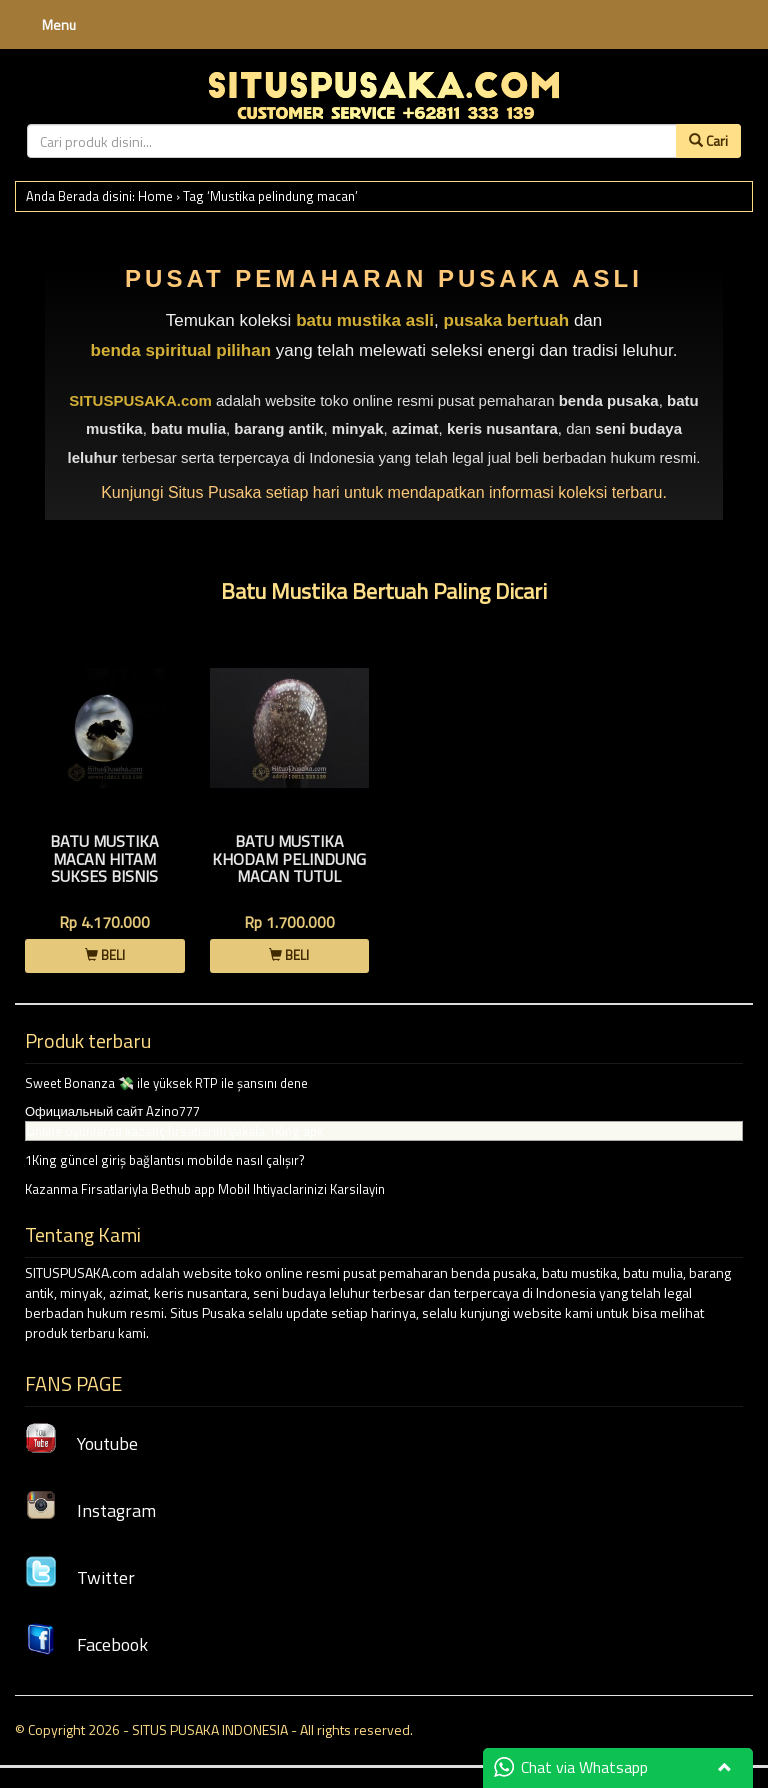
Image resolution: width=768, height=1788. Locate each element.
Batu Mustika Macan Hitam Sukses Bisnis (104, 858)
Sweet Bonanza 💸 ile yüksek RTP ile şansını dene (166, 1083)
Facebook (86, 1644)
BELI (105, 955)
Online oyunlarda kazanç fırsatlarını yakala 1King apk (174, 1131)
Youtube (81, 1443)
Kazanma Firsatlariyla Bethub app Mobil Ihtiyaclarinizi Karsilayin (205, 1189)
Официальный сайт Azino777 (112, 1111)
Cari (708, 140)
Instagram (90, 1510)
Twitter (80, 1577)
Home (155, 196)
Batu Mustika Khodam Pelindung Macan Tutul (289, 858)
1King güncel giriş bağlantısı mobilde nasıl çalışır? (165, 1160)
